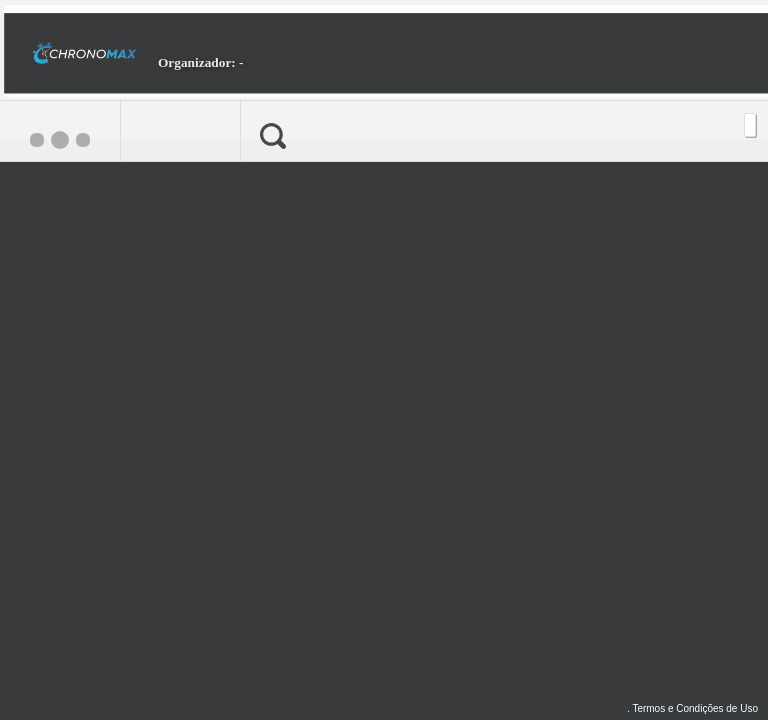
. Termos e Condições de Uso (692, 708)
